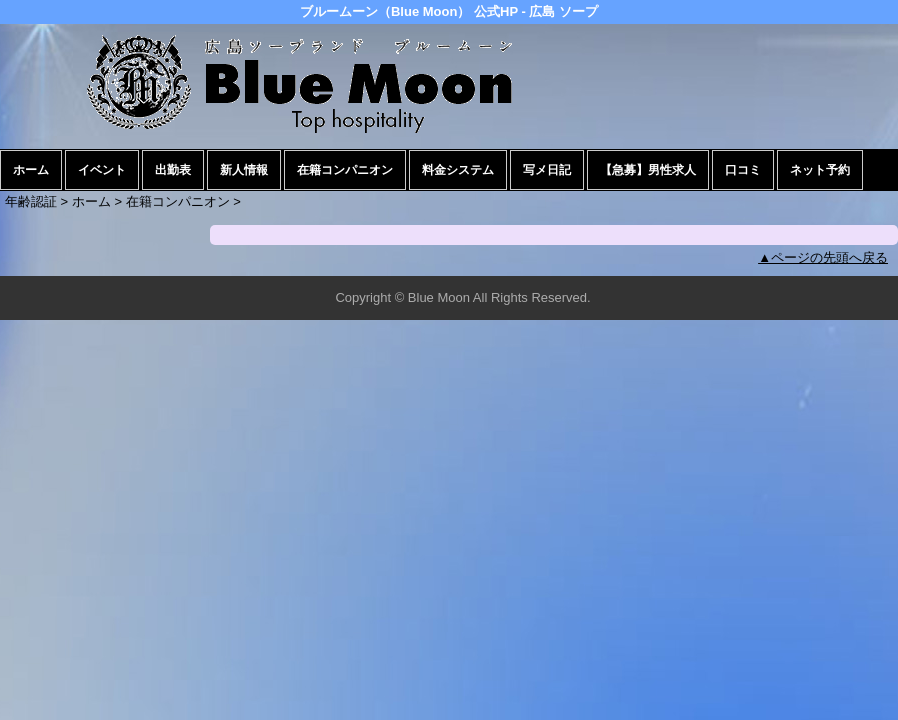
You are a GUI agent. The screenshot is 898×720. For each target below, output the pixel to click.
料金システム (458, 170)
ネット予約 (820, 170)
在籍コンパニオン (345, 170)
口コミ (743, 170)
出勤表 (173, 170)
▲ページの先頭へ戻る (823, 257)
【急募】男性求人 (648, 170)
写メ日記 (547, 170)
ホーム (31, 170)
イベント (102, 170)
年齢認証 (31, 201)
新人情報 (244, 170)
